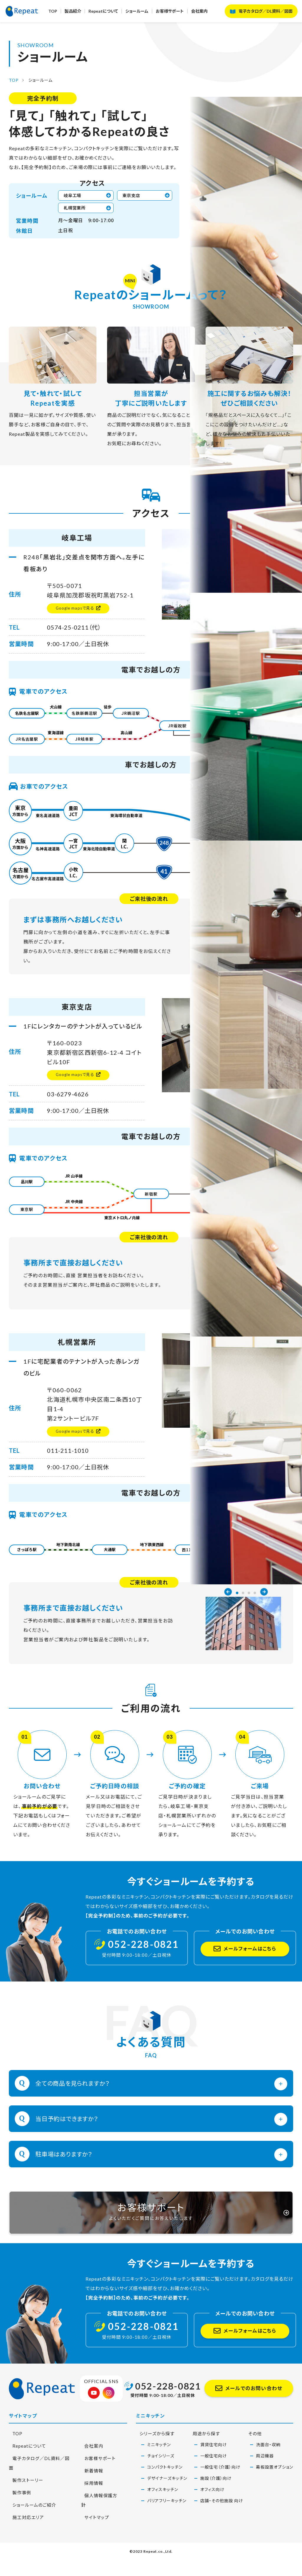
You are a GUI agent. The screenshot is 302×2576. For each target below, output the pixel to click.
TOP (62, 13)
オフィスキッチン (162, 2514)
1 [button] (237, 168)
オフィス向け (212, 2514)
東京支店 (134, 196)
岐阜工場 (75, 196)
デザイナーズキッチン (167, 2503)
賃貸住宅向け (213, 2469)
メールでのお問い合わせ (254, 2413)
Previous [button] (228, 166)
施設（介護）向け (216, 2503)
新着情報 (91, 2495)
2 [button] (243, 168)
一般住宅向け (213, 2480)
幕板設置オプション (274, 2492)
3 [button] (249, 168)
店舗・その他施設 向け (221, 2525)
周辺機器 (265, 2480)
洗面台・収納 (268, 2469)
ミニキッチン (159, 2469)
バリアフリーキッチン (166, 2525)
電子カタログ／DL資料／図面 (266, 13)
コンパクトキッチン (165, 2492)
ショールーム (148, 13)
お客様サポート (182, 13)
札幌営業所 (77, 210)
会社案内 (212, 13)
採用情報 (91, 2508)
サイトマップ (94, 2533)
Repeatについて (114, 13)
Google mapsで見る (73, 611)
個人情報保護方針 (101, 2520)
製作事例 (19, 2508)
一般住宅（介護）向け (220, 2492)
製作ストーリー (25, 2495)
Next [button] (264, 166)
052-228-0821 (168, 2411)
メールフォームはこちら (250, 1953)
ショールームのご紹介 (32, 2520)
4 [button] (255, 168)
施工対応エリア (25, 2533)
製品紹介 (83, 13)
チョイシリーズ (160, 2480)
